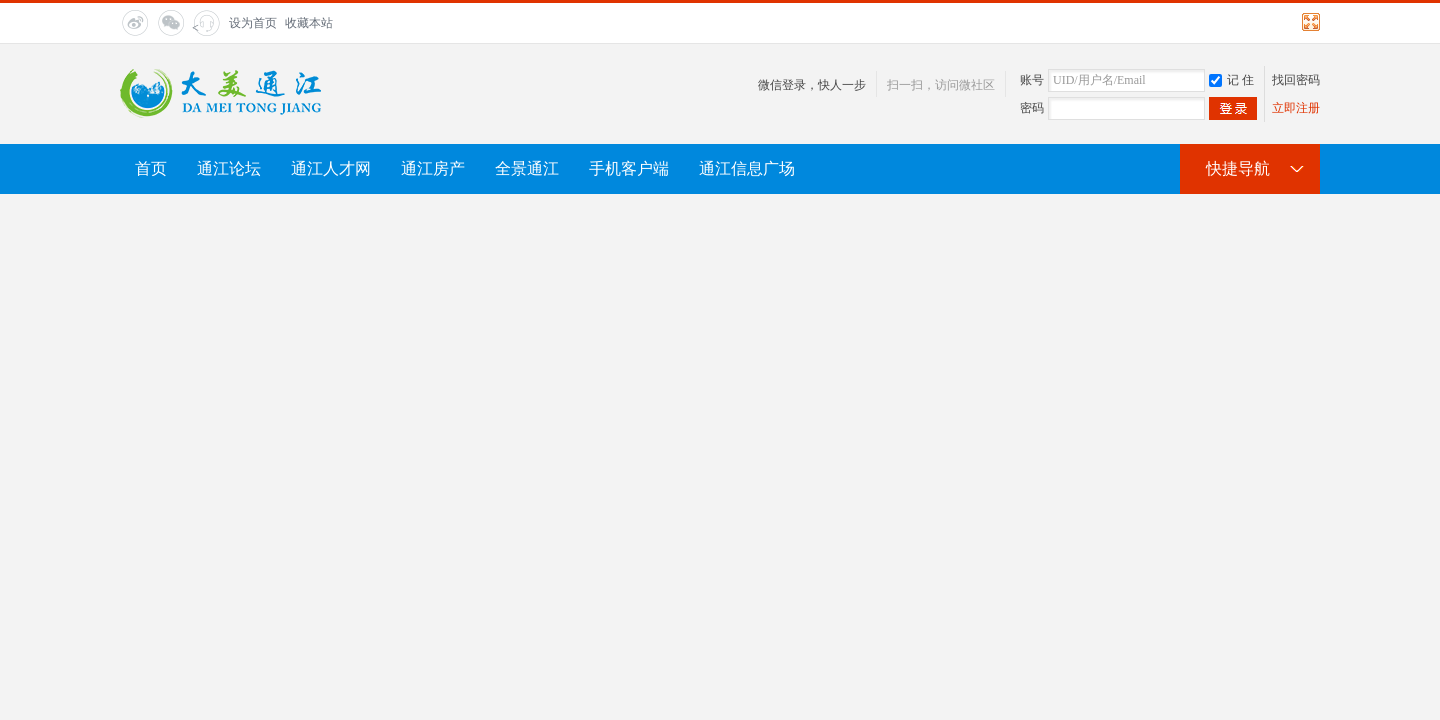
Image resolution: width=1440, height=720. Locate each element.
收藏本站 (309, 23)
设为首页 (253, 23)
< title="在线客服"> (204, 28)
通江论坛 (229, 168)
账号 (1032, 80)
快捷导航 (1238, 168)
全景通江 (527, 168)
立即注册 (1296, 108)
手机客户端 (629, 168)
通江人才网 (331, 168)
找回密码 (1296, 80)
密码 (1032, 108)
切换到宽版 (1308, 22)
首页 (151, 168)
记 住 (1231, 80)
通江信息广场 (747, 168)
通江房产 (433, 168)
